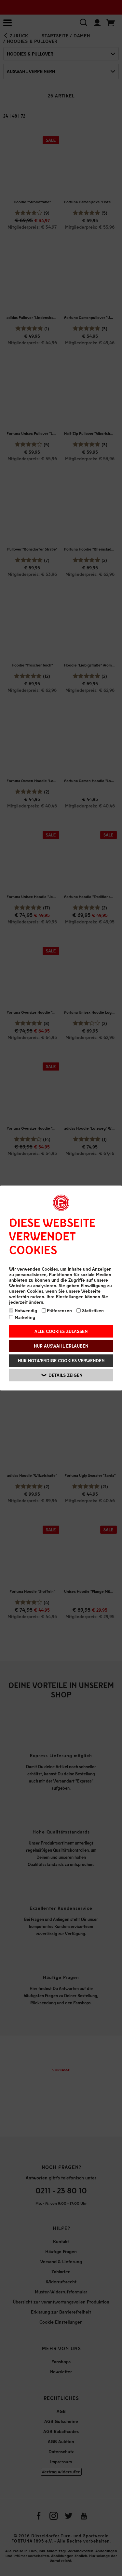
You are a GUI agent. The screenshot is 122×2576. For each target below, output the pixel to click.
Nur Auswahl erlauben (61, 1346)
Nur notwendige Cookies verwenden (61, 1360)
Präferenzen (57, 1310)
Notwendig (23, 1310)
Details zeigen (62, 1375)
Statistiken (90, 1310)
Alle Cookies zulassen (61, 1331)
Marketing (22, 1317)
